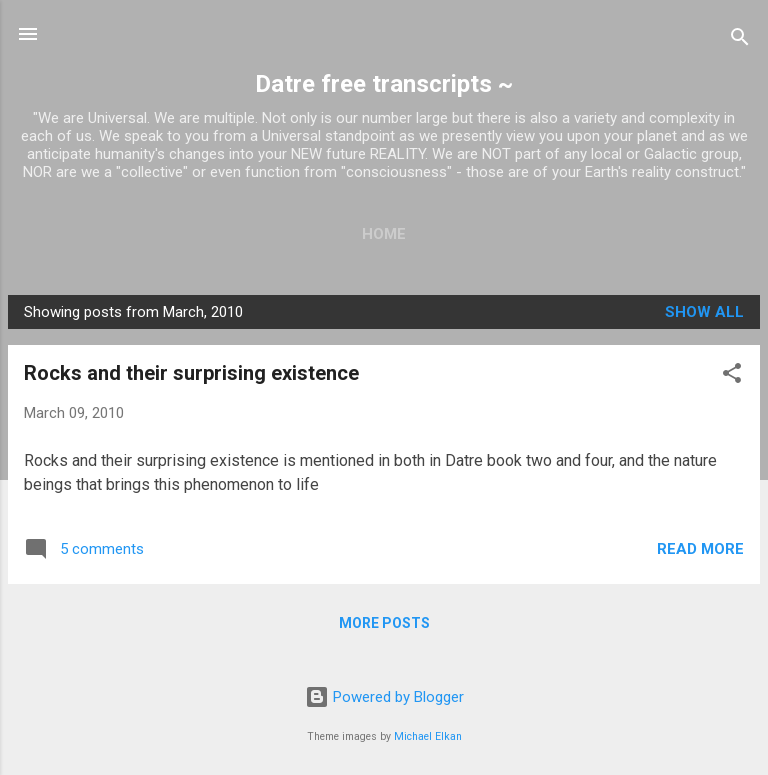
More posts (384, 623)
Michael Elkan (428, 736)
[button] (732, 376)
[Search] (740, 40)
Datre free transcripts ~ (384, 84)
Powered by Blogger (384, 697)
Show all (704, 312)
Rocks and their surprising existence (191, 373)
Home (384, 234)
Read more (700, 549)
